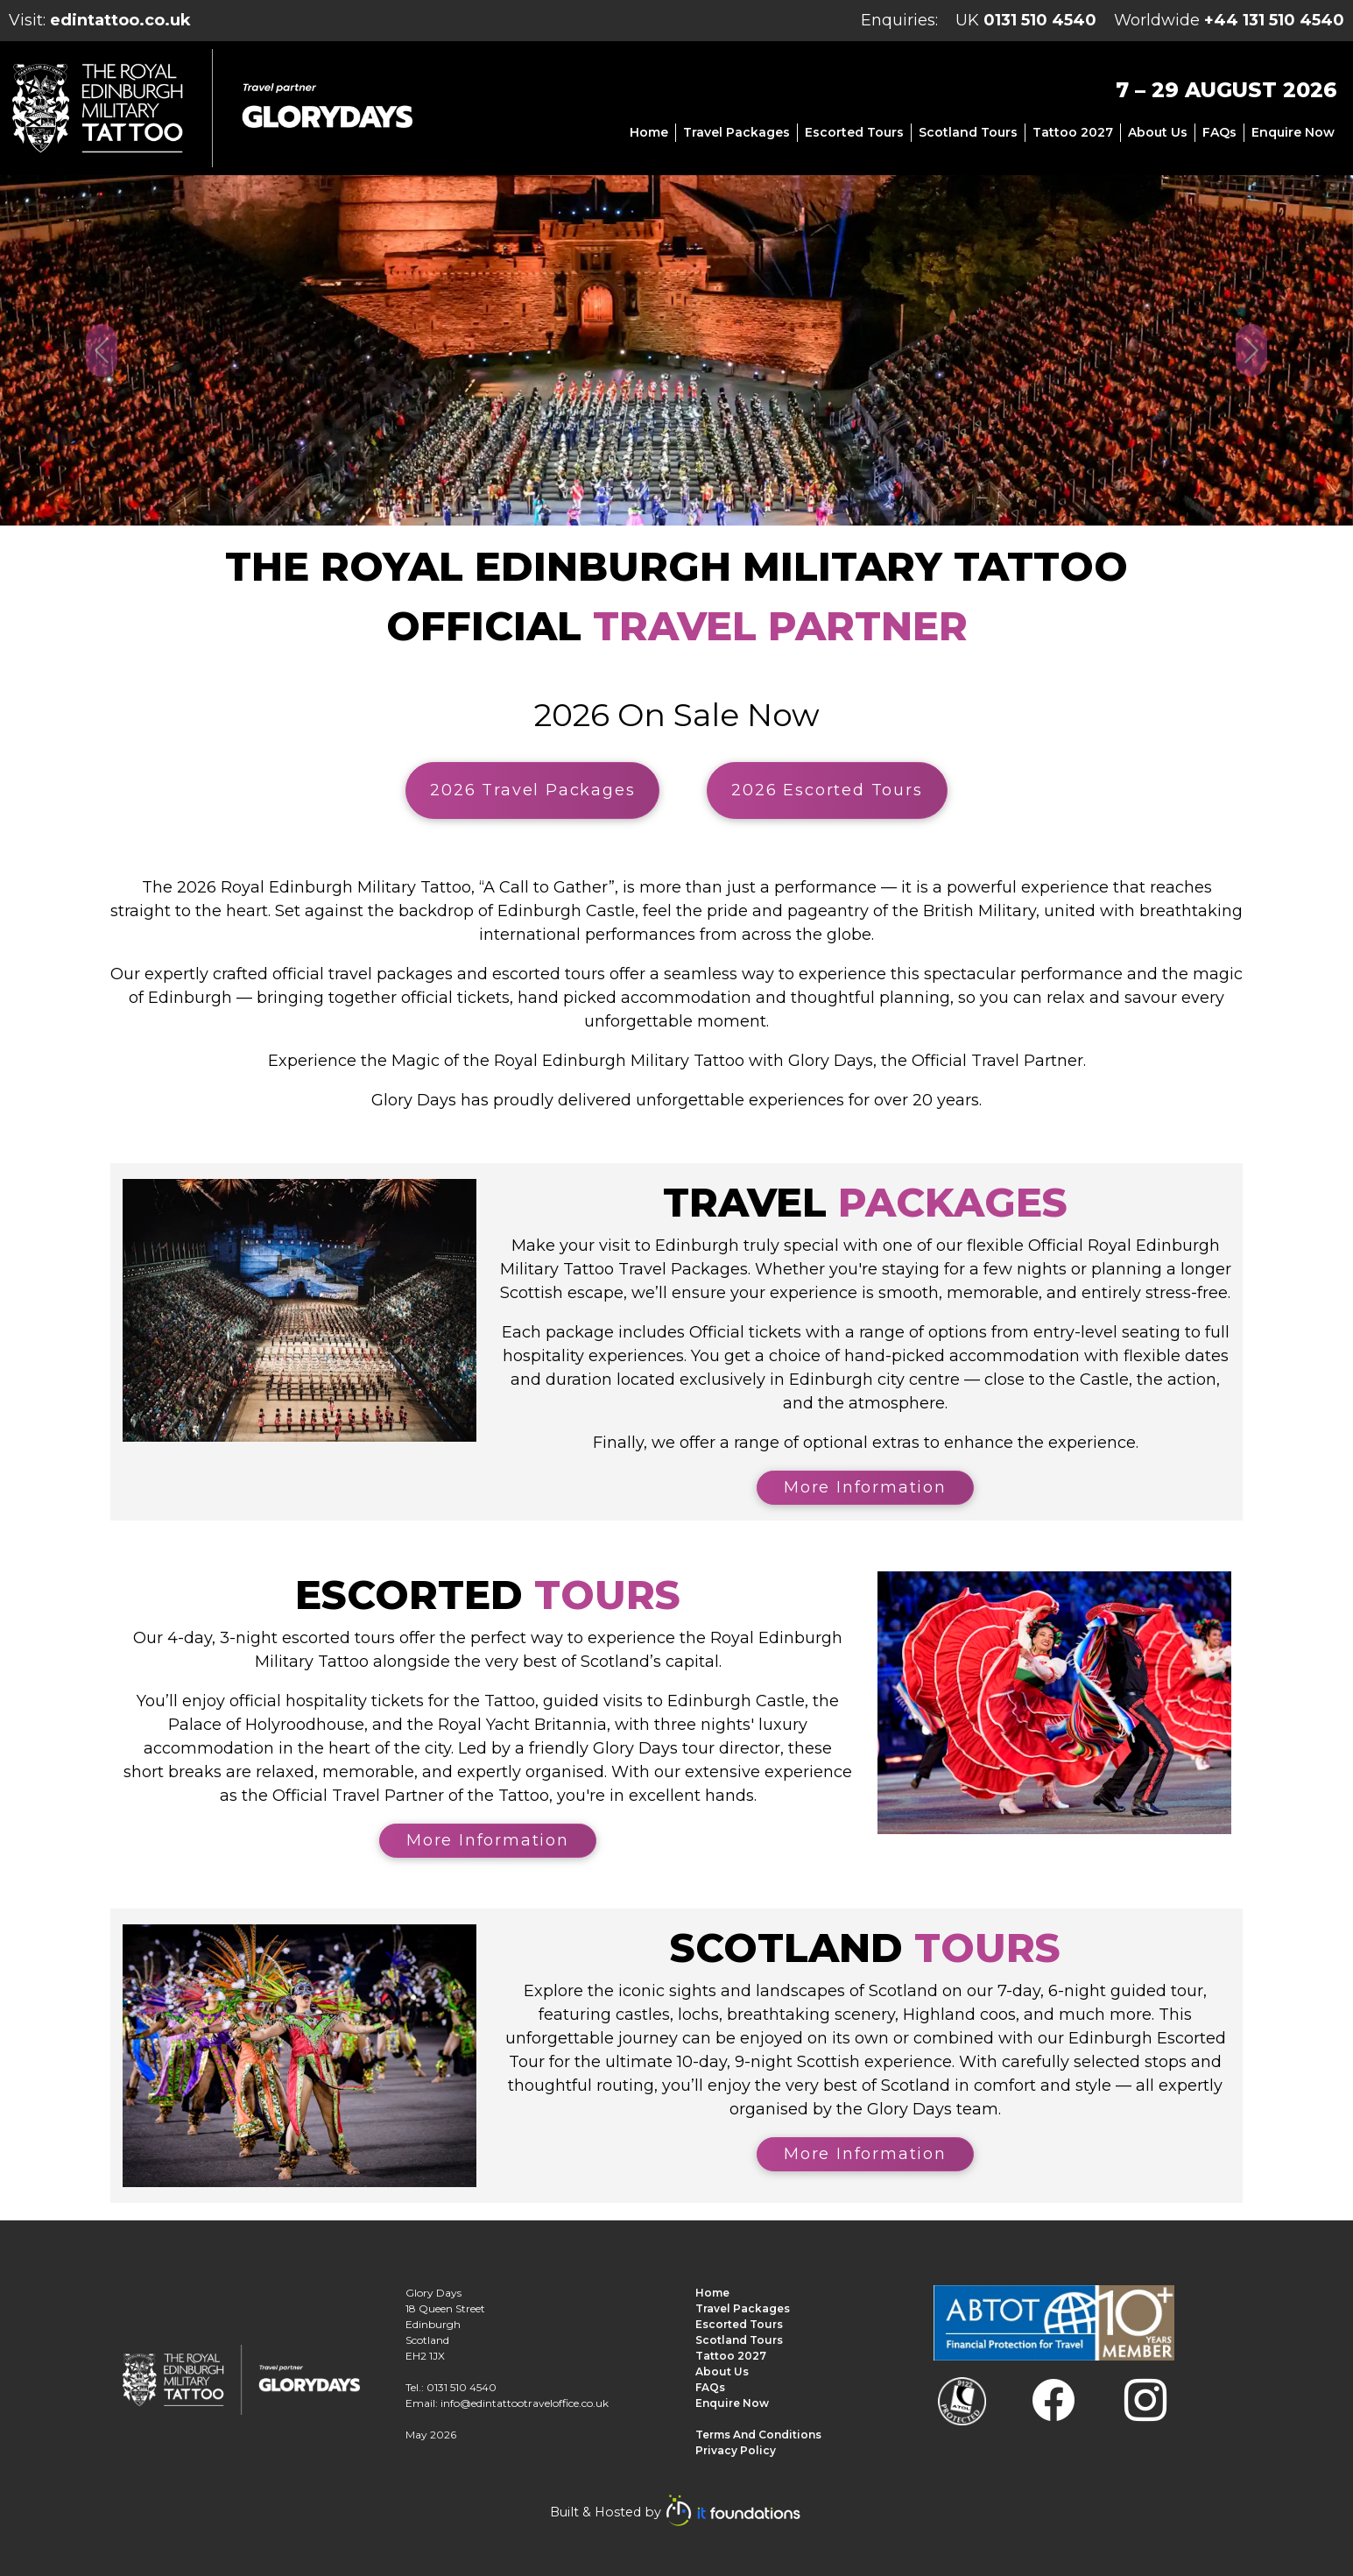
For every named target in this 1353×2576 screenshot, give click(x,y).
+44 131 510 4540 (1274, 20)
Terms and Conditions (758, 2434)
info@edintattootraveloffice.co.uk (524, 2403)
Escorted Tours (854, 132)
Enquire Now (1293, 132)
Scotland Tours (968, 132)
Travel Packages (736, 132)
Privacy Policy (735, 2450)
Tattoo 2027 (1072, 132)
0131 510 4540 (1039, 20)
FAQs (1219, 132)
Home (649, 132)
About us (1157, 132)
